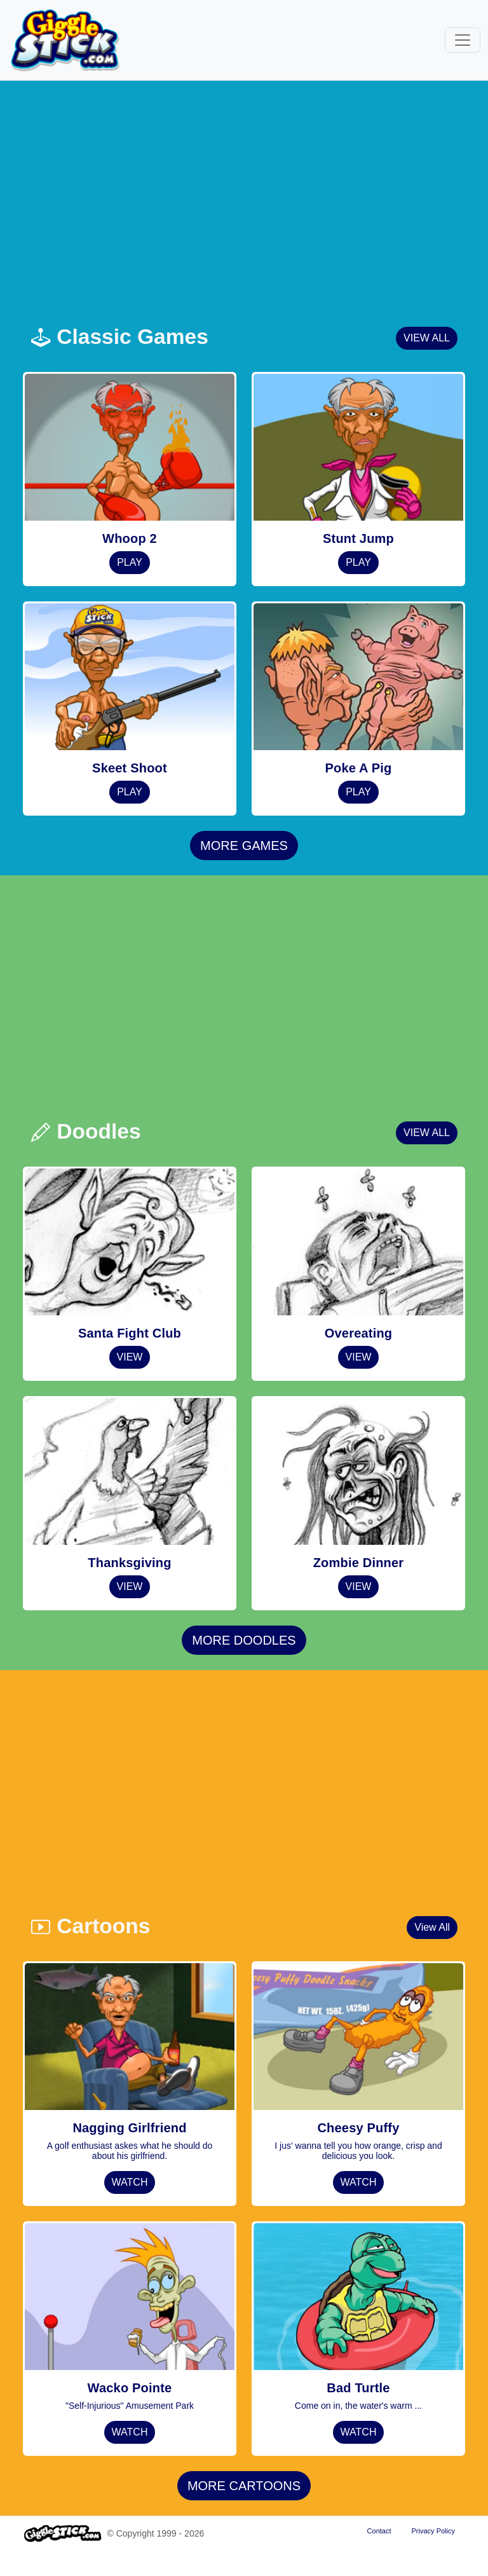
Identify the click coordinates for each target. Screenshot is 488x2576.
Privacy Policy (433, 2531)
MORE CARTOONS (244, 2486)
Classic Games (119, 336)
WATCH (130, 2182)
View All (432, 1927)
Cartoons (90, 1926)
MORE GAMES (244, 846)
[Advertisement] (251, 200)
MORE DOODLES (243, 1640)
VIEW (130, 1357)
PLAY (129, 562)
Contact (379, 2531)
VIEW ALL (426, 337)
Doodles (85, 1131)
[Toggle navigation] (462, 40)
